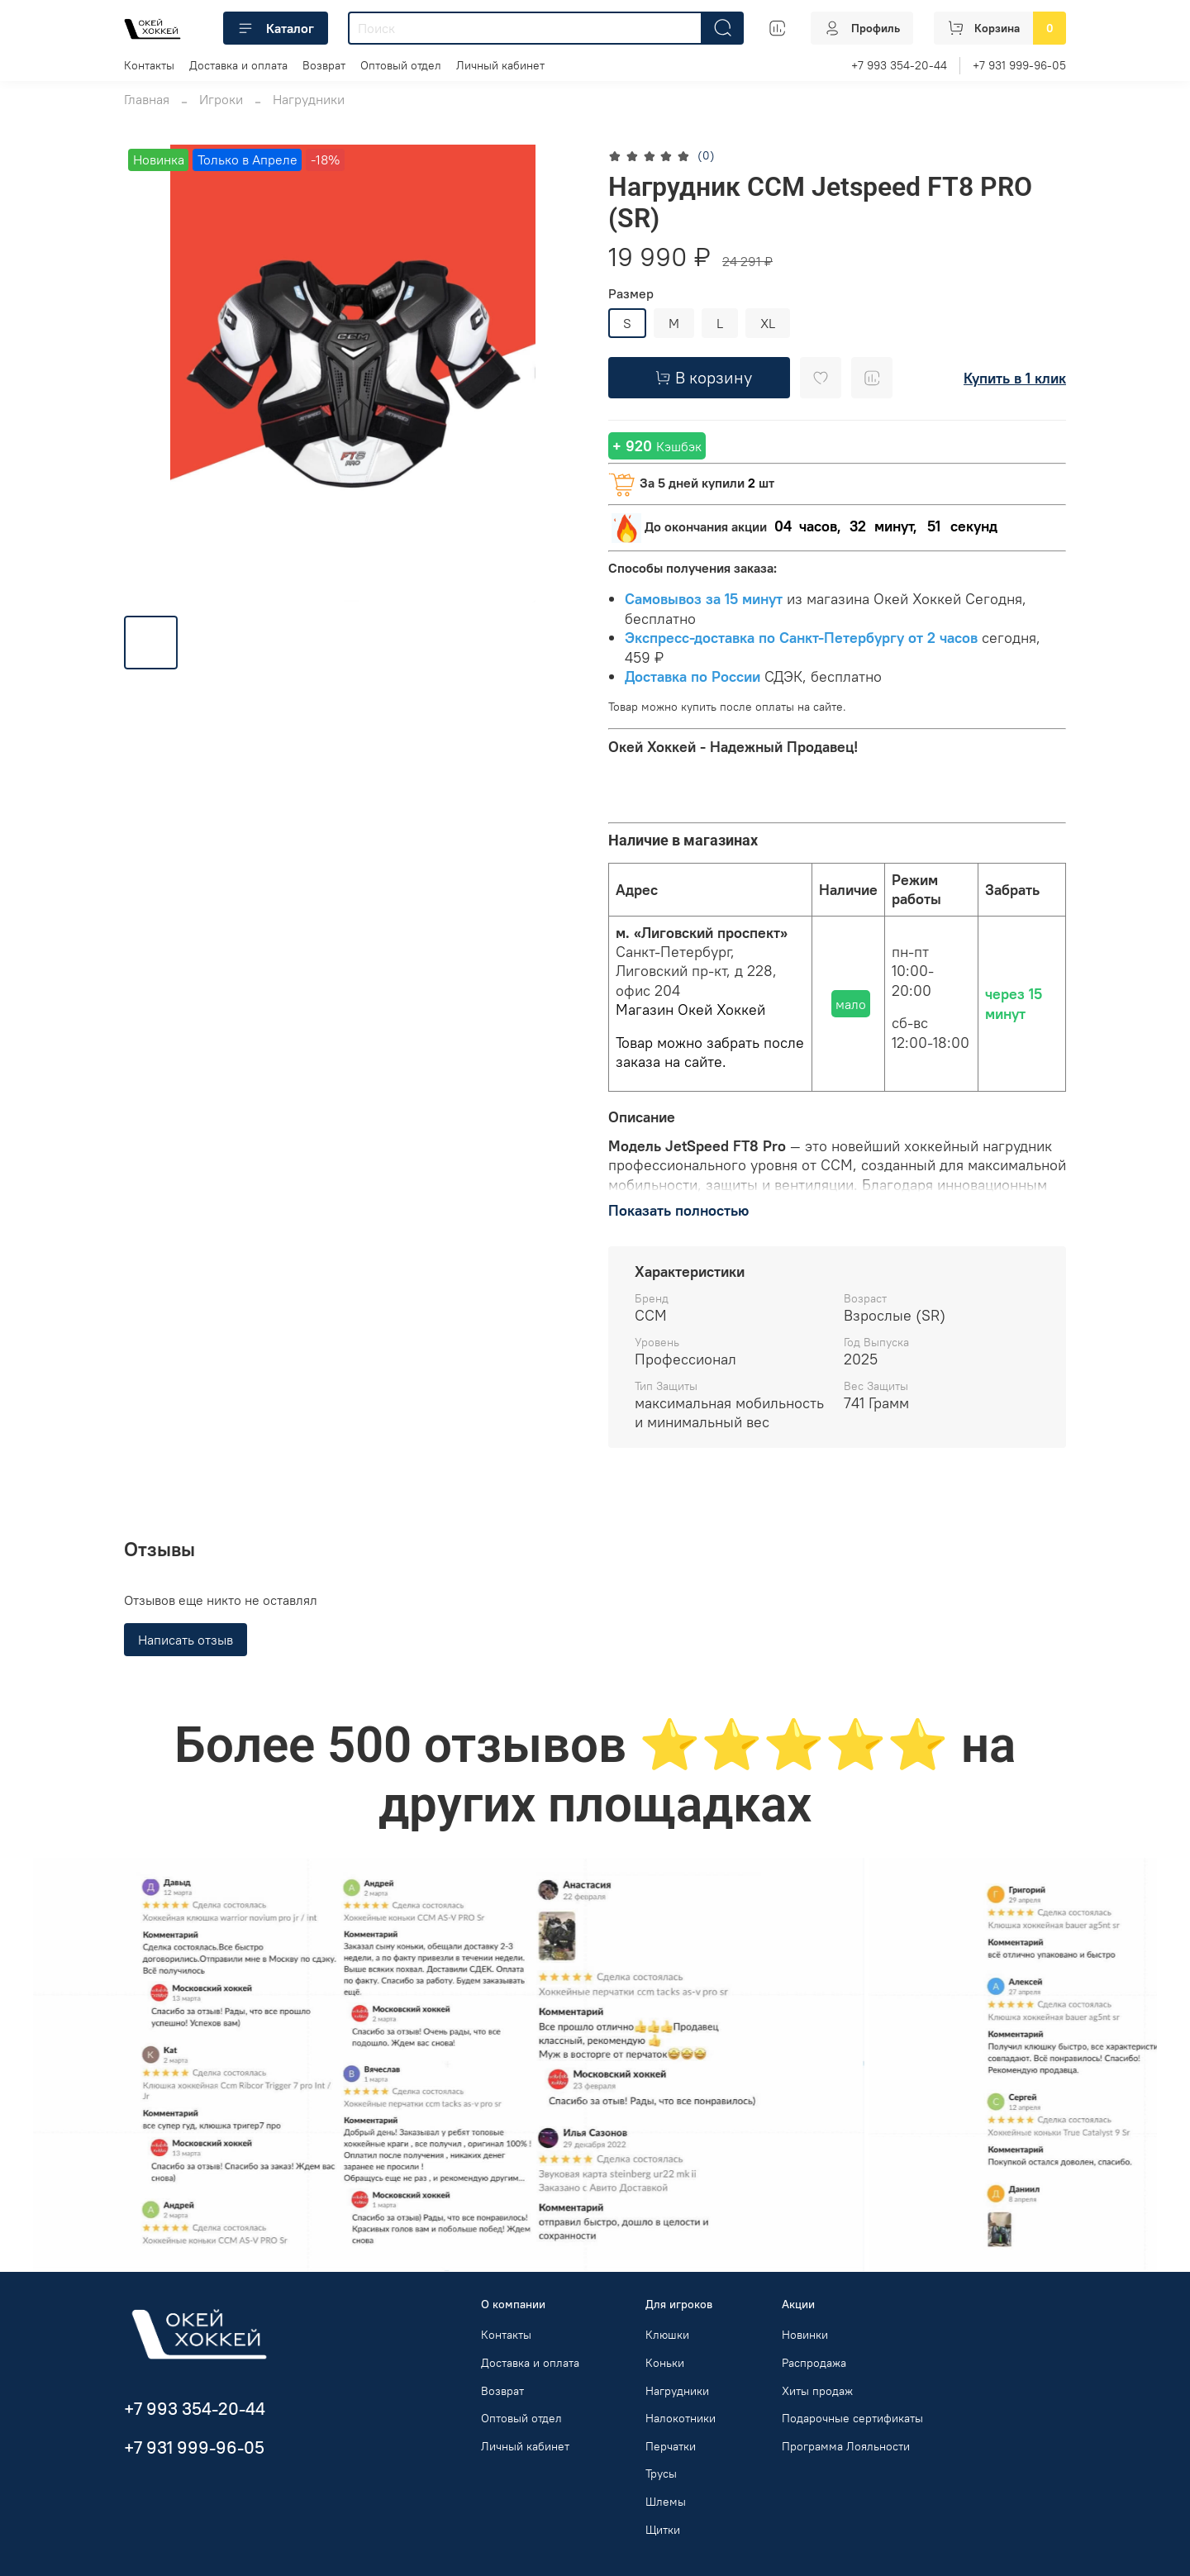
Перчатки (670, 2446)
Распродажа (814, 2362)
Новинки (805, 2334)
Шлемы (665, 2501)
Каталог (275, 28)
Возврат (323, 65)
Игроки (221, 99)
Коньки (664, 2362)
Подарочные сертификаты (852, 2418)
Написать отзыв (185, 1639)
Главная (146, 99)
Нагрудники (309, 99)
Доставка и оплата (238, 65)
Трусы (661, 2473)
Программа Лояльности (846, 2446)
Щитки (662, 2529)
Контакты (149, 65)
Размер (631, 294)
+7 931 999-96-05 (1019, 65)
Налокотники (680, 2418)
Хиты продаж (817, 2390)
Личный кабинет (500, 65)
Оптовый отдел (400, 65)
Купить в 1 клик (1015, 378)
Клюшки (667, 2334)
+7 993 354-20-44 (899, 65)
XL (767, 323)
